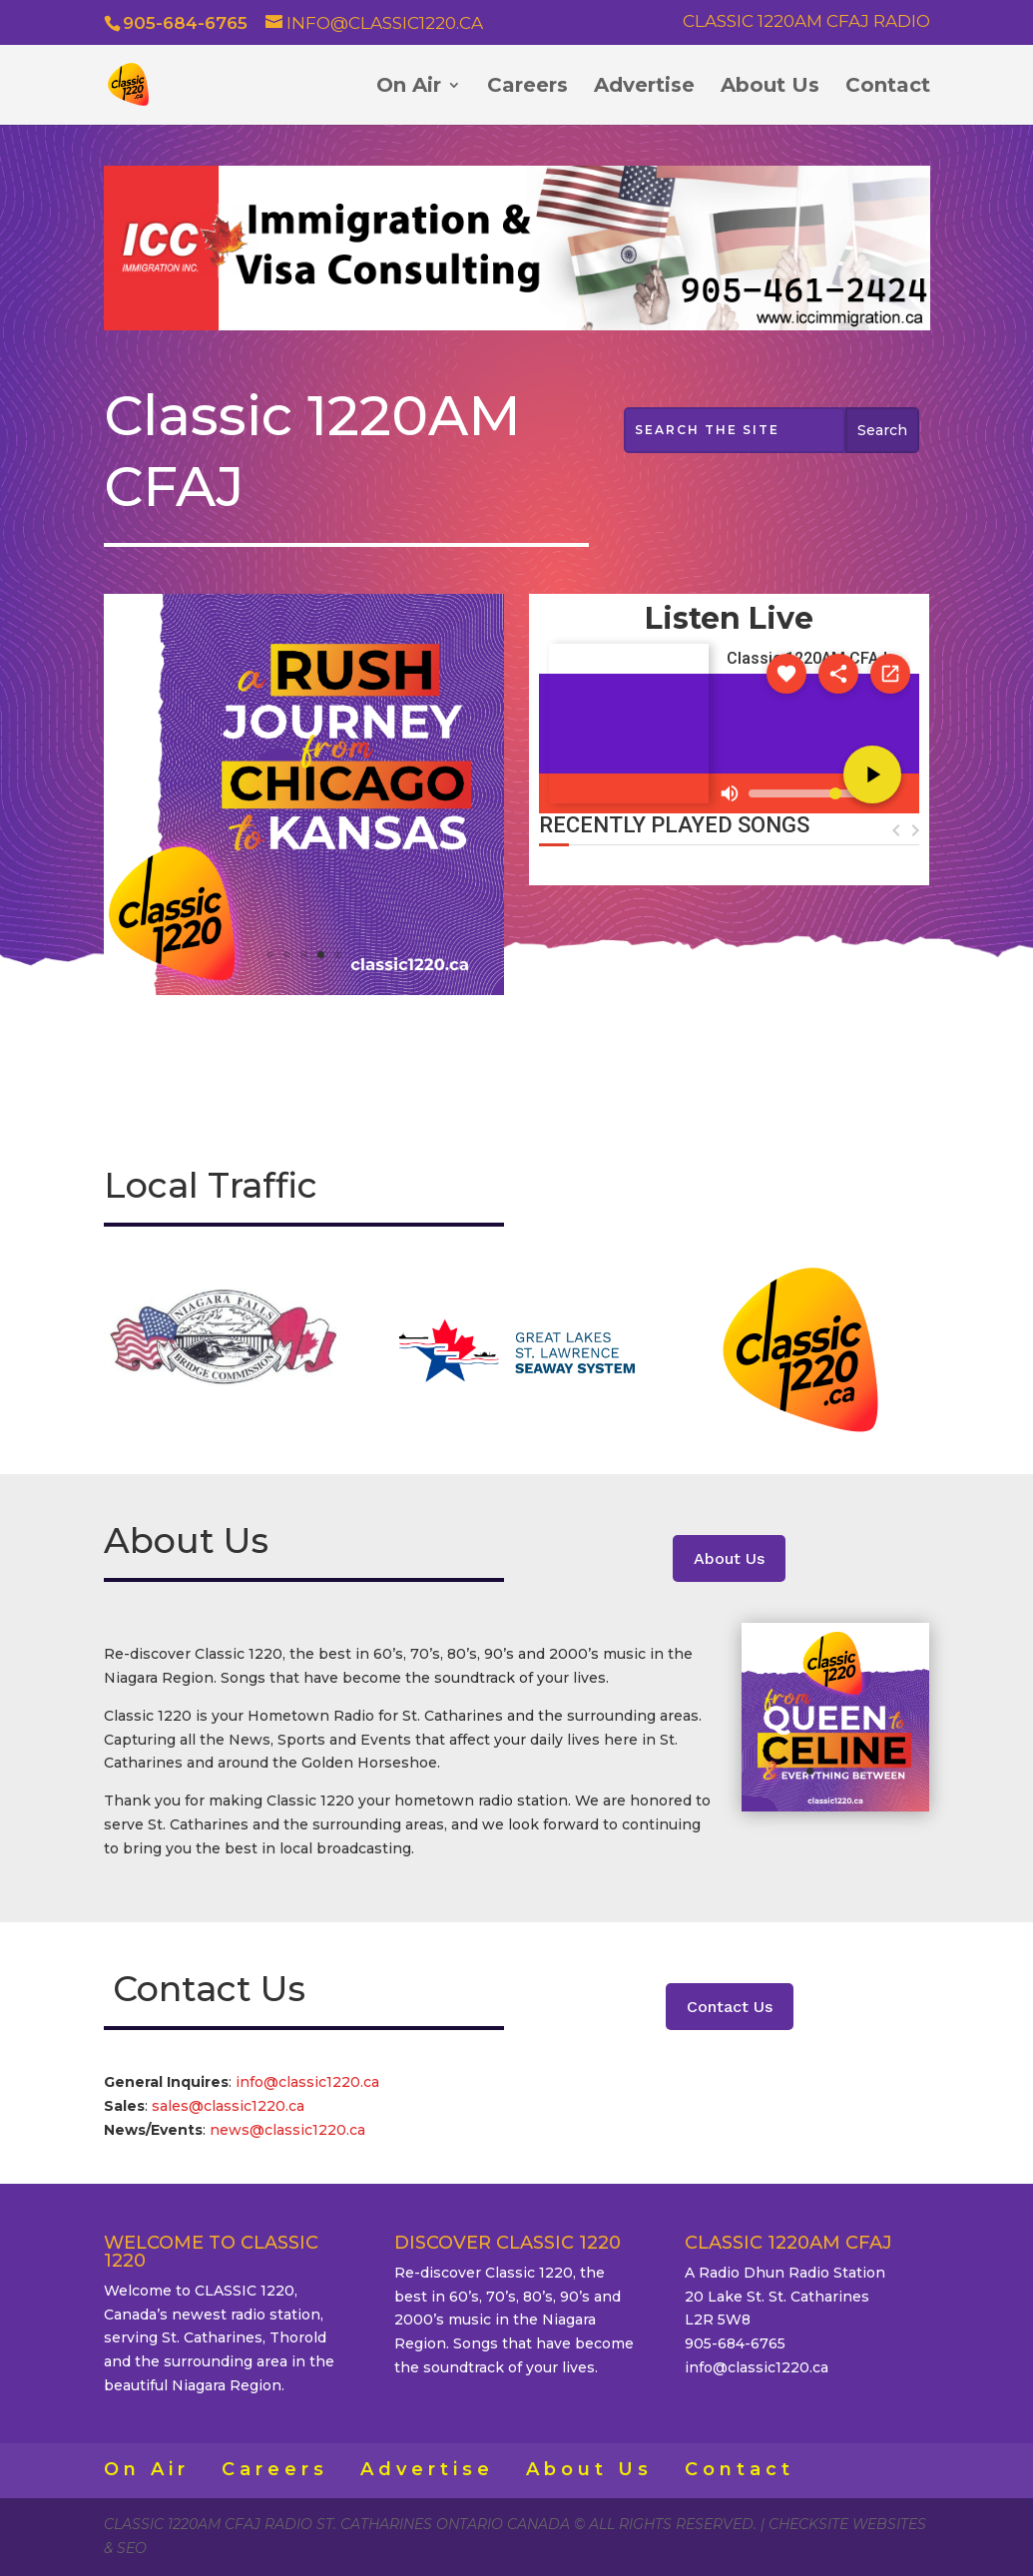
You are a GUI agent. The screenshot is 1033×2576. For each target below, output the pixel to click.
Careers (527, 87)
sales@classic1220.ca (230, 2106)
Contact (887, 87)
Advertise (644, 87)
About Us (770, 87)
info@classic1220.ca (307, 2082)
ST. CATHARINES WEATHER (729, 973)
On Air (408, 87)
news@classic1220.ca (287, 2130)
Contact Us (730, 2006)
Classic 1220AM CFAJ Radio (806, 22)
